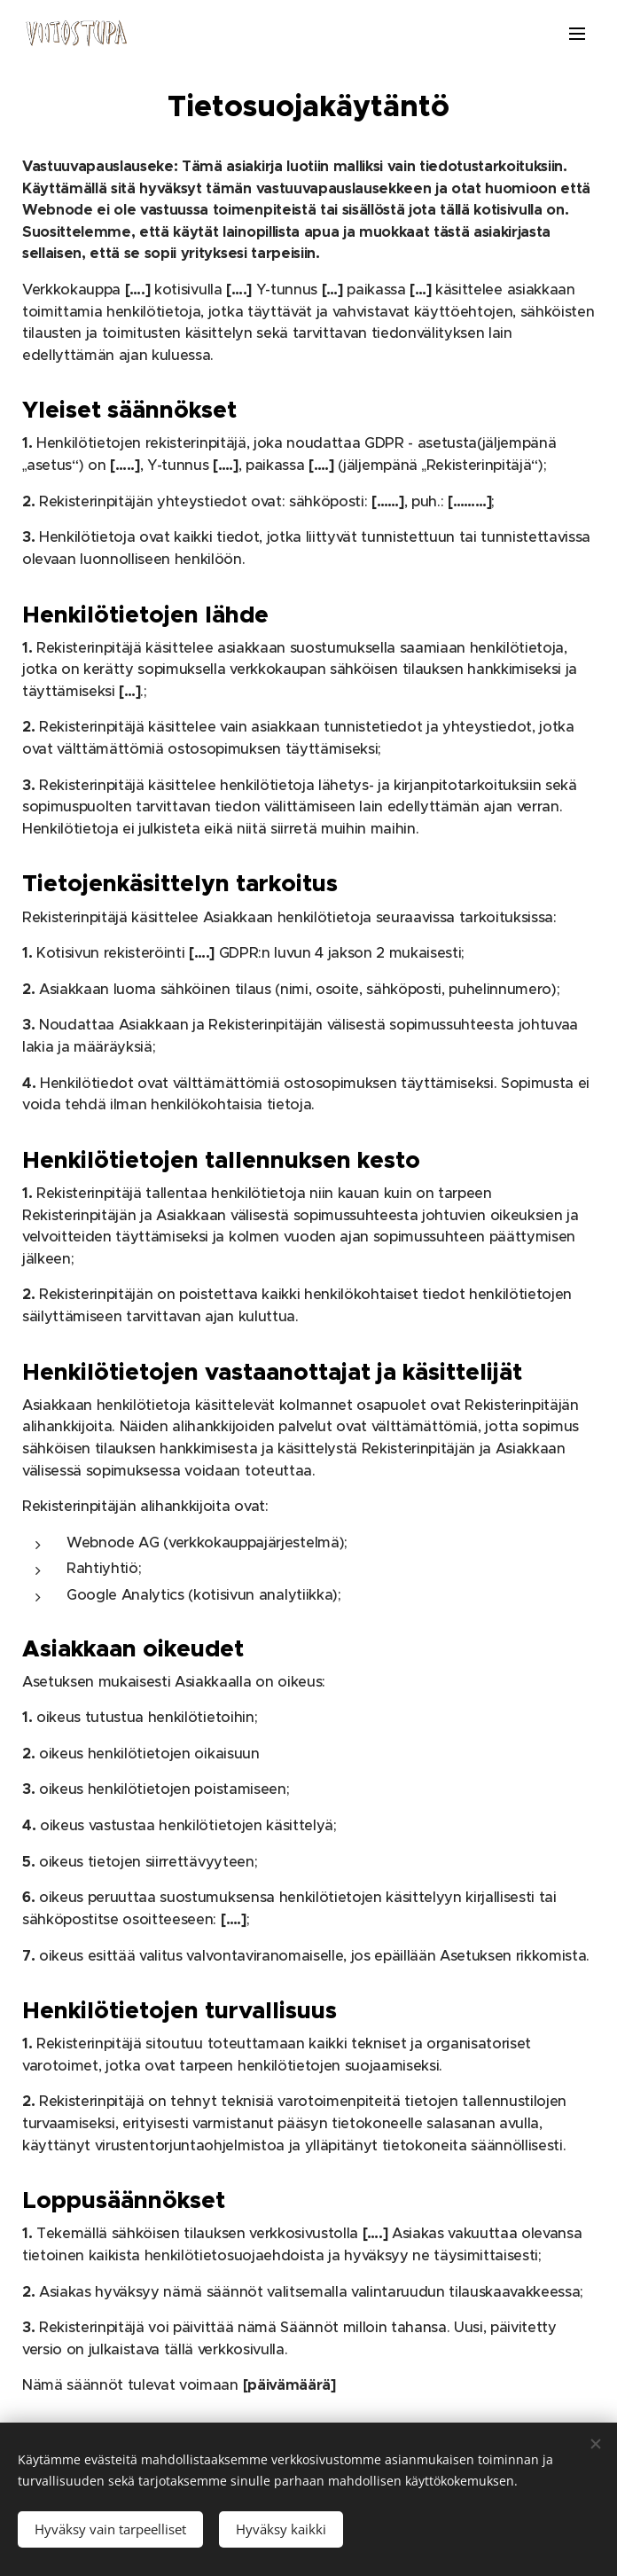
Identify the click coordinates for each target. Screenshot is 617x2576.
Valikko (577, 34)
